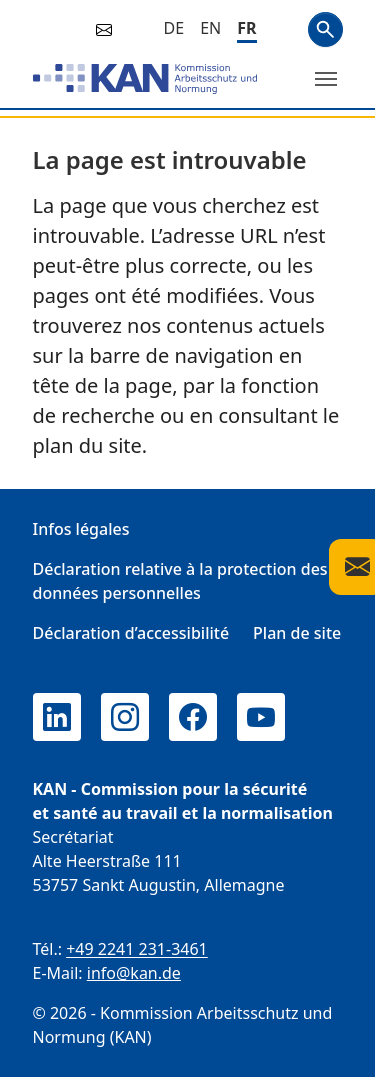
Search (325, 29)
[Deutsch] (174, 28)
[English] (210, 28)
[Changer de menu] (326, 79)
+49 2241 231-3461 (137, 949)
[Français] (246, 29)
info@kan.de (134, 973)
